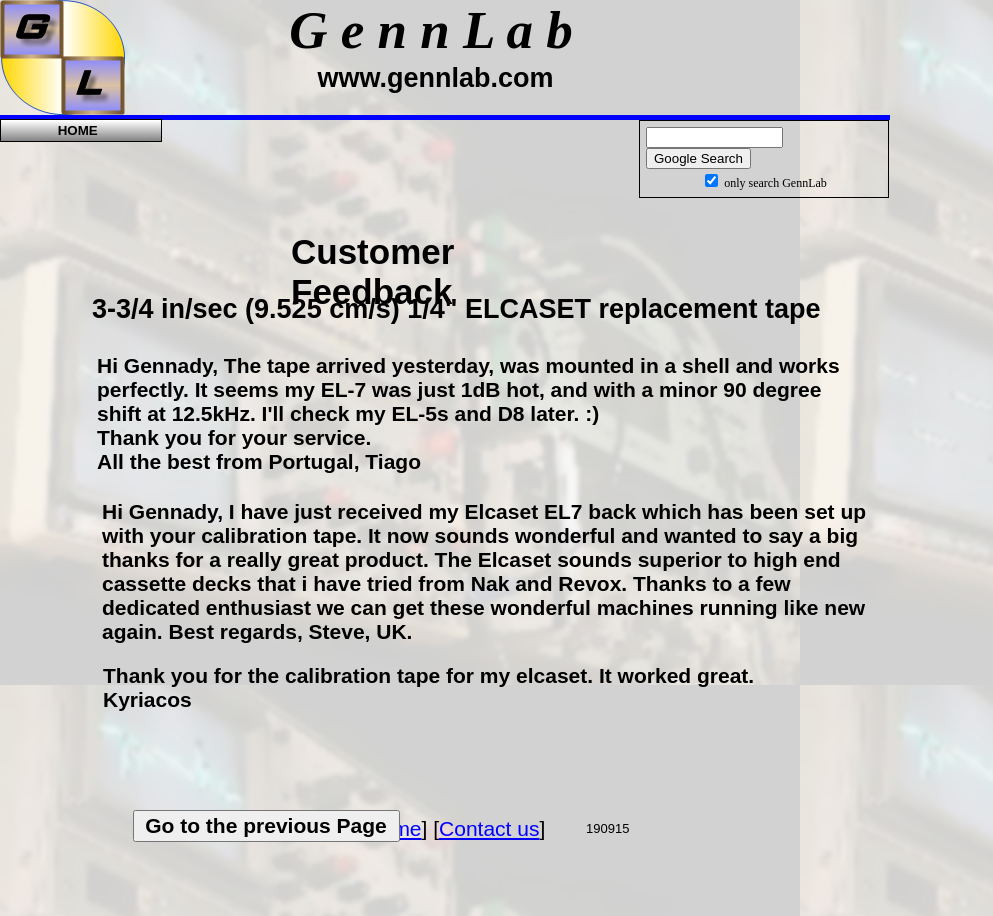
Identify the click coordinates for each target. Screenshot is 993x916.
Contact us (489, 828)
